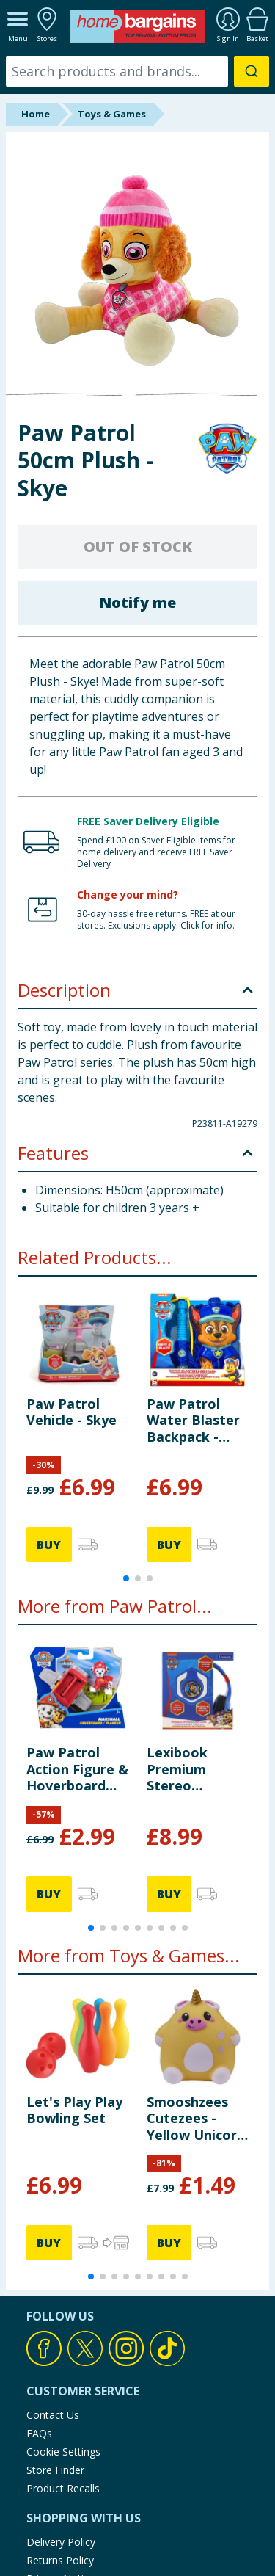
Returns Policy (60, 2560)
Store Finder (55, 2470)
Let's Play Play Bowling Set (74, 2110)
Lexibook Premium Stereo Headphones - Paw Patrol (192, 1769)
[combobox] (137, 71)
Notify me (137, 602)
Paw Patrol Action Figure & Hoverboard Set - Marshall (77, 1769)
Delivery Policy (60, 2542)
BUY (49, 1544)
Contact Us (52, 2415)
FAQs (39, 2433)
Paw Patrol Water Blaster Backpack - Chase (193, 1420)
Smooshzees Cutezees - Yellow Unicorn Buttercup (196, 2118)
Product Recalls (63, 2488)
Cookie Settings (63, 2452)
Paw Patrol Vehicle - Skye (71, 1412)
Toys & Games (112, 113)
